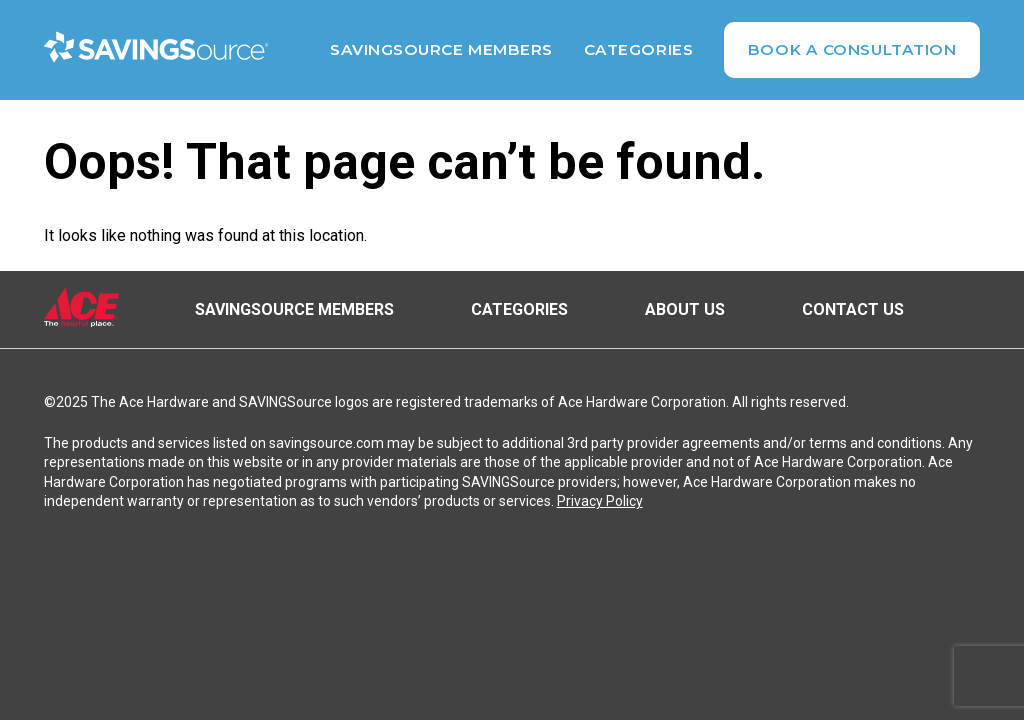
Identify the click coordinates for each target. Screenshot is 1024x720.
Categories (639, 49)
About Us (685, 309)
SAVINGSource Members (441, 49)
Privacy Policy (600, 501)
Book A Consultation (852, 49)
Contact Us (853, 309)
